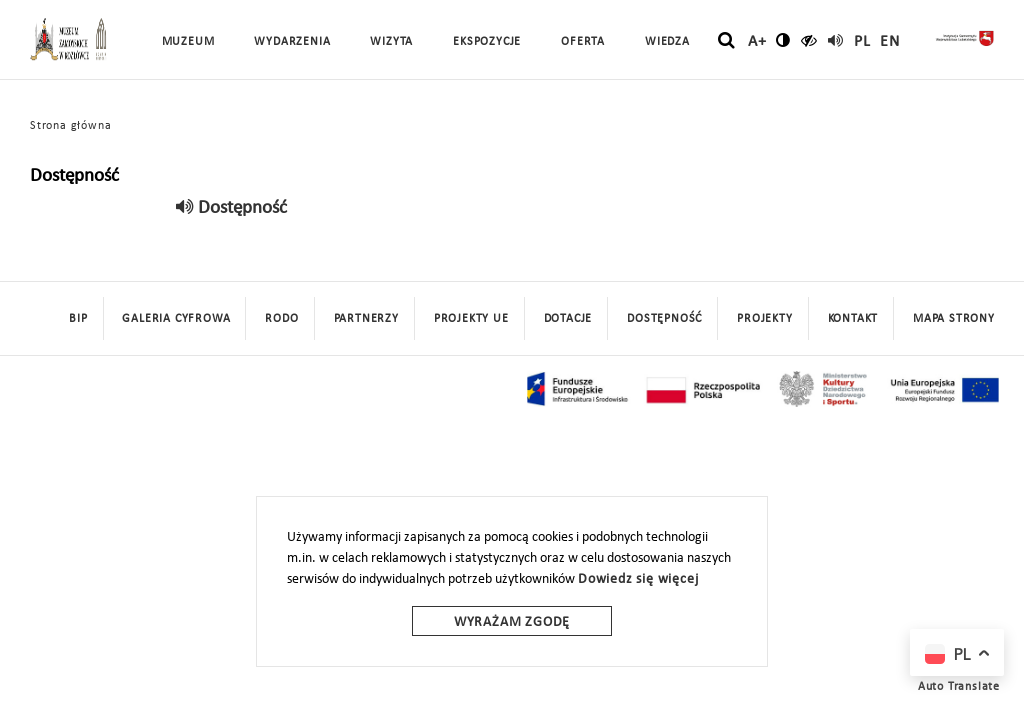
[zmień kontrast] (783, 40)
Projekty (764, 319)
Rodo (281, 319)
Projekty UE (471, 319)
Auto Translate (959, 687)
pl (862, 42)
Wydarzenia (292, 42)
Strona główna (70, 126)
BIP (78, 319)
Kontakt (853, 319)
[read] (836, 40)
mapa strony (954, 319)
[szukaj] (726, 41)
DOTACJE (568, 319)
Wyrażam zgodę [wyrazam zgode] (512, 622)
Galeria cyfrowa (176, 319)
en (890, 42)
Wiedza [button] (667, 42)
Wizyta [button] (391, 42)
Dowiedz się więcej (638, 579)
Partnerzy (366, 319)
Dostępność (664, 319)
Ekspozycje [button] (487, 42)
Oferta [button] (583, 42)
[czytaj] (809, 40)
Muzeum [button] (188, 42)
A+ (757, 42)
